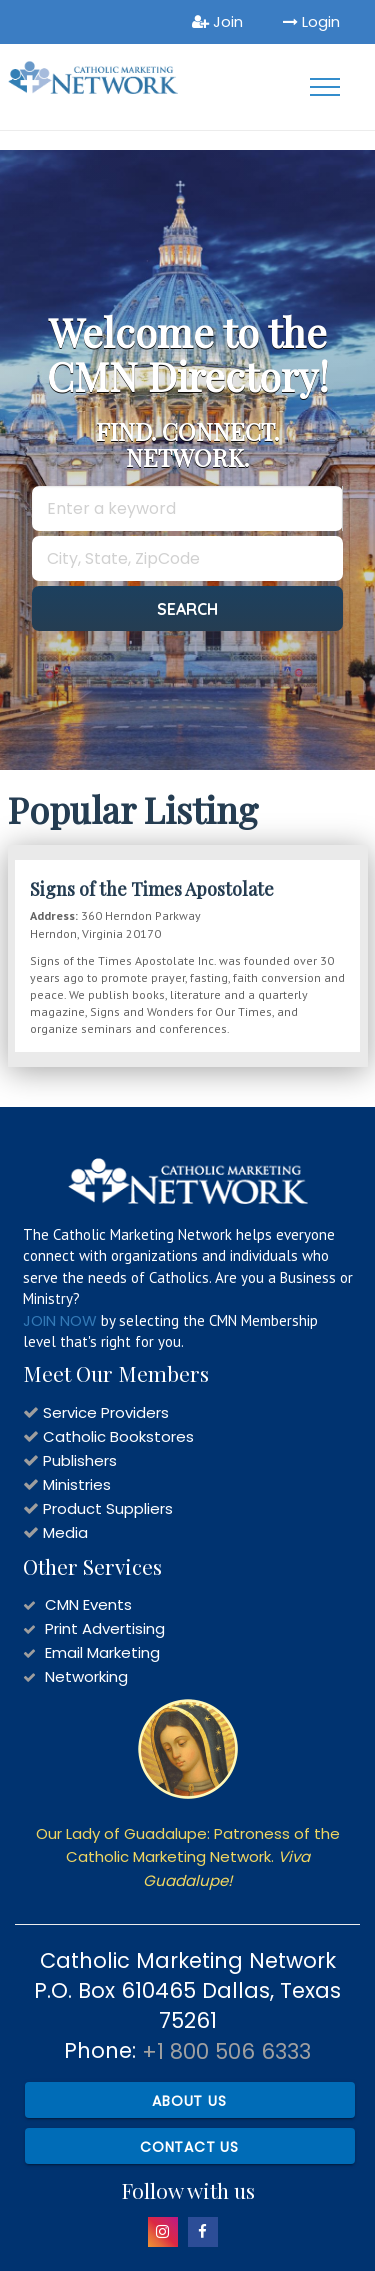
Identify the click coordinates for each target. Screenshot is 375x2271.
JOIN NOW (60, 1320)
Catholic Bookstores (118, 1436)
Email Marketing (102, 1652)
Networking (86, 1676)
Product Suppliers (108, 1508)
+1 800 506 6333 (226, 2051)
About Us (189, 2101)
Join (217, 21)
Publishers (80, 1460)
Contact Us (189, 2147)
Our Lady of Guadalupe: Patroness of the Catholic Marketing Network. (188, 1857)
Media (65, 1532)
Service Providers (106, 1412)
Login (311, 21)
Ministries (77, 1484)
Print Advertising (105, 1628)
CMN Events (88, 1604)
